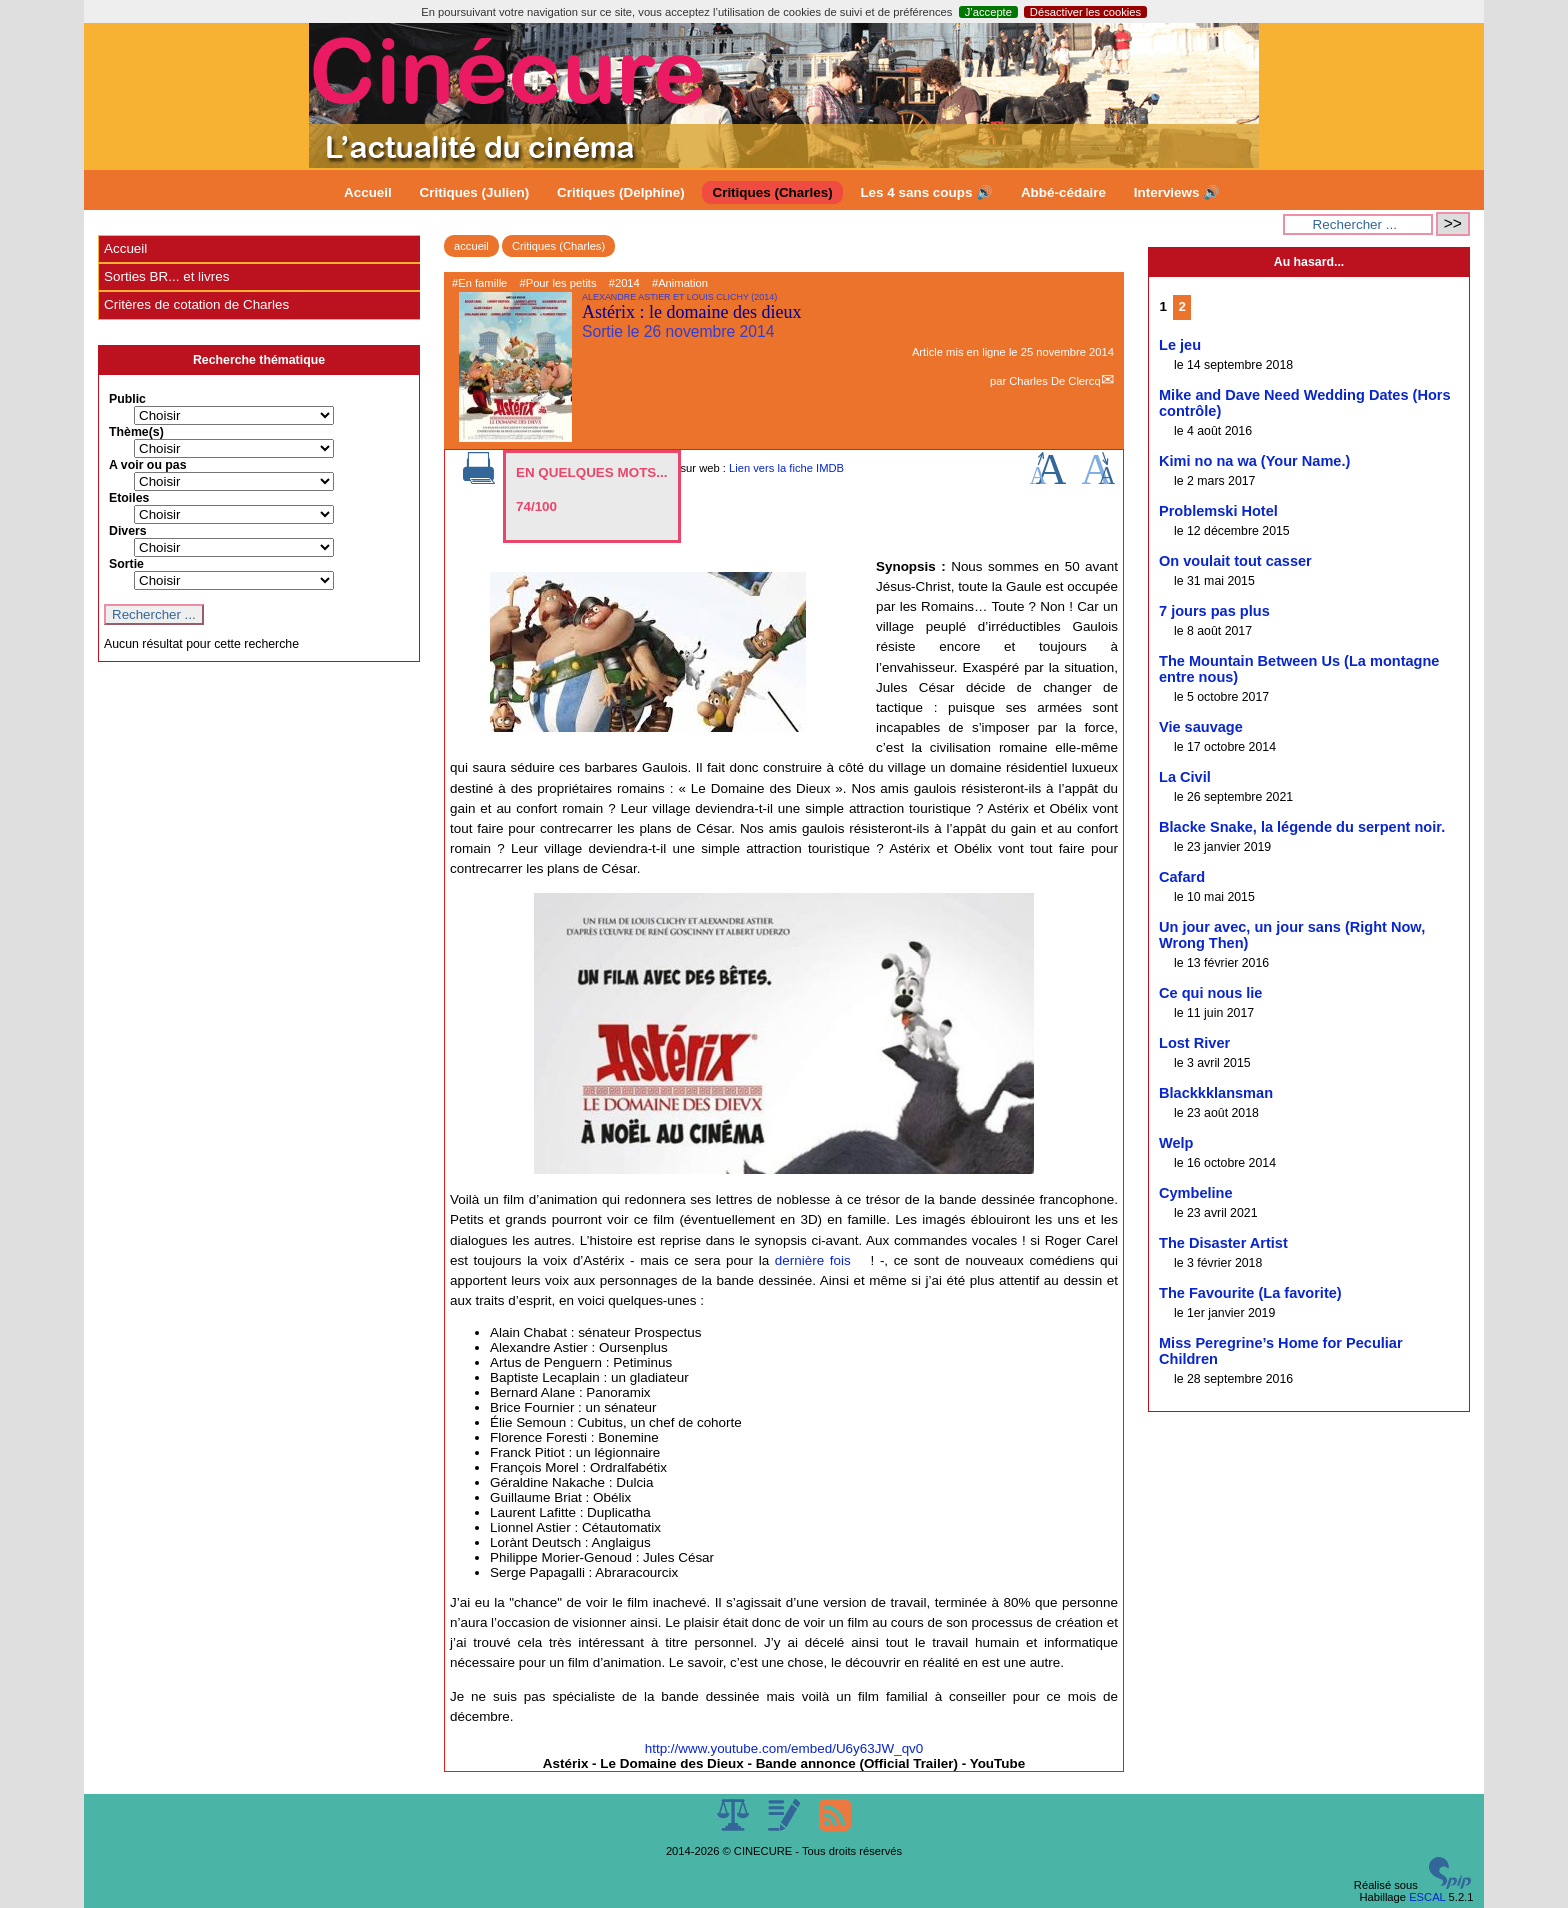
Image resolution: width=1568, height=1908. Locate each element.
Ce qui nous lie (1210, 993)
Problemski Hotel (1218, 511)
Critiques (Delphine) (621, 192)
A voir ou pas (148, 465)
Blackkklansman (1216, 1093)
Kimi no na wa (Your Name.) (1254, 461)
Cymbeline (1196, 1193)
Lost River (1194, 1043)
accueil (471, 246)
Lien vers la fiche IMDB (786, 468)
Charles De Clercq (1054, 381)
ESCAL (1427, 1897)
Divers (128, 531)
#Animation (680, 283)
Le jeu (1180, 345)
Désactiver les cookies (1085, 12)
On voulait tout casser (1235, 561)
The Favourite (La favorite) (1250, 1293)
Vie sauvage (1201, 727)
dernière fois (813, 1260)
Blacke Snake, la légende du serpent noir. (1302, 827)
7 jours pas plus (1214, 611)
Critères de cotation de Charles (196, 304)
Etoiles (129, 498)
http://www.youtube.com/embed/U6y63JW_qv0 (784, 1748)
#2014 (624, 283)
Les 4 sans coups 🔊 (926, 192)
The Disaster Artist (1223, 1243)
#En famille (479, 283)
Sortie (126, 564)
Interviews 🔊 (1177, 192)
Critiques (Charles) (772, 192)
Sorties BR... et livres (166, 276)
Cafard (1182, 877)
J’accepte (988, 12)
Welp (1176, 1143)
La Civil (1185, 777)
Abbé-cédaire (1063, 192)
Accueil (368, 192)
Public (127, 399)
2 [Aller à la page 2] (1182, 306)
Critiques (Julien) (475, 192)
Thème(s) (136, 432)
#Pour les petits (557, 283)
